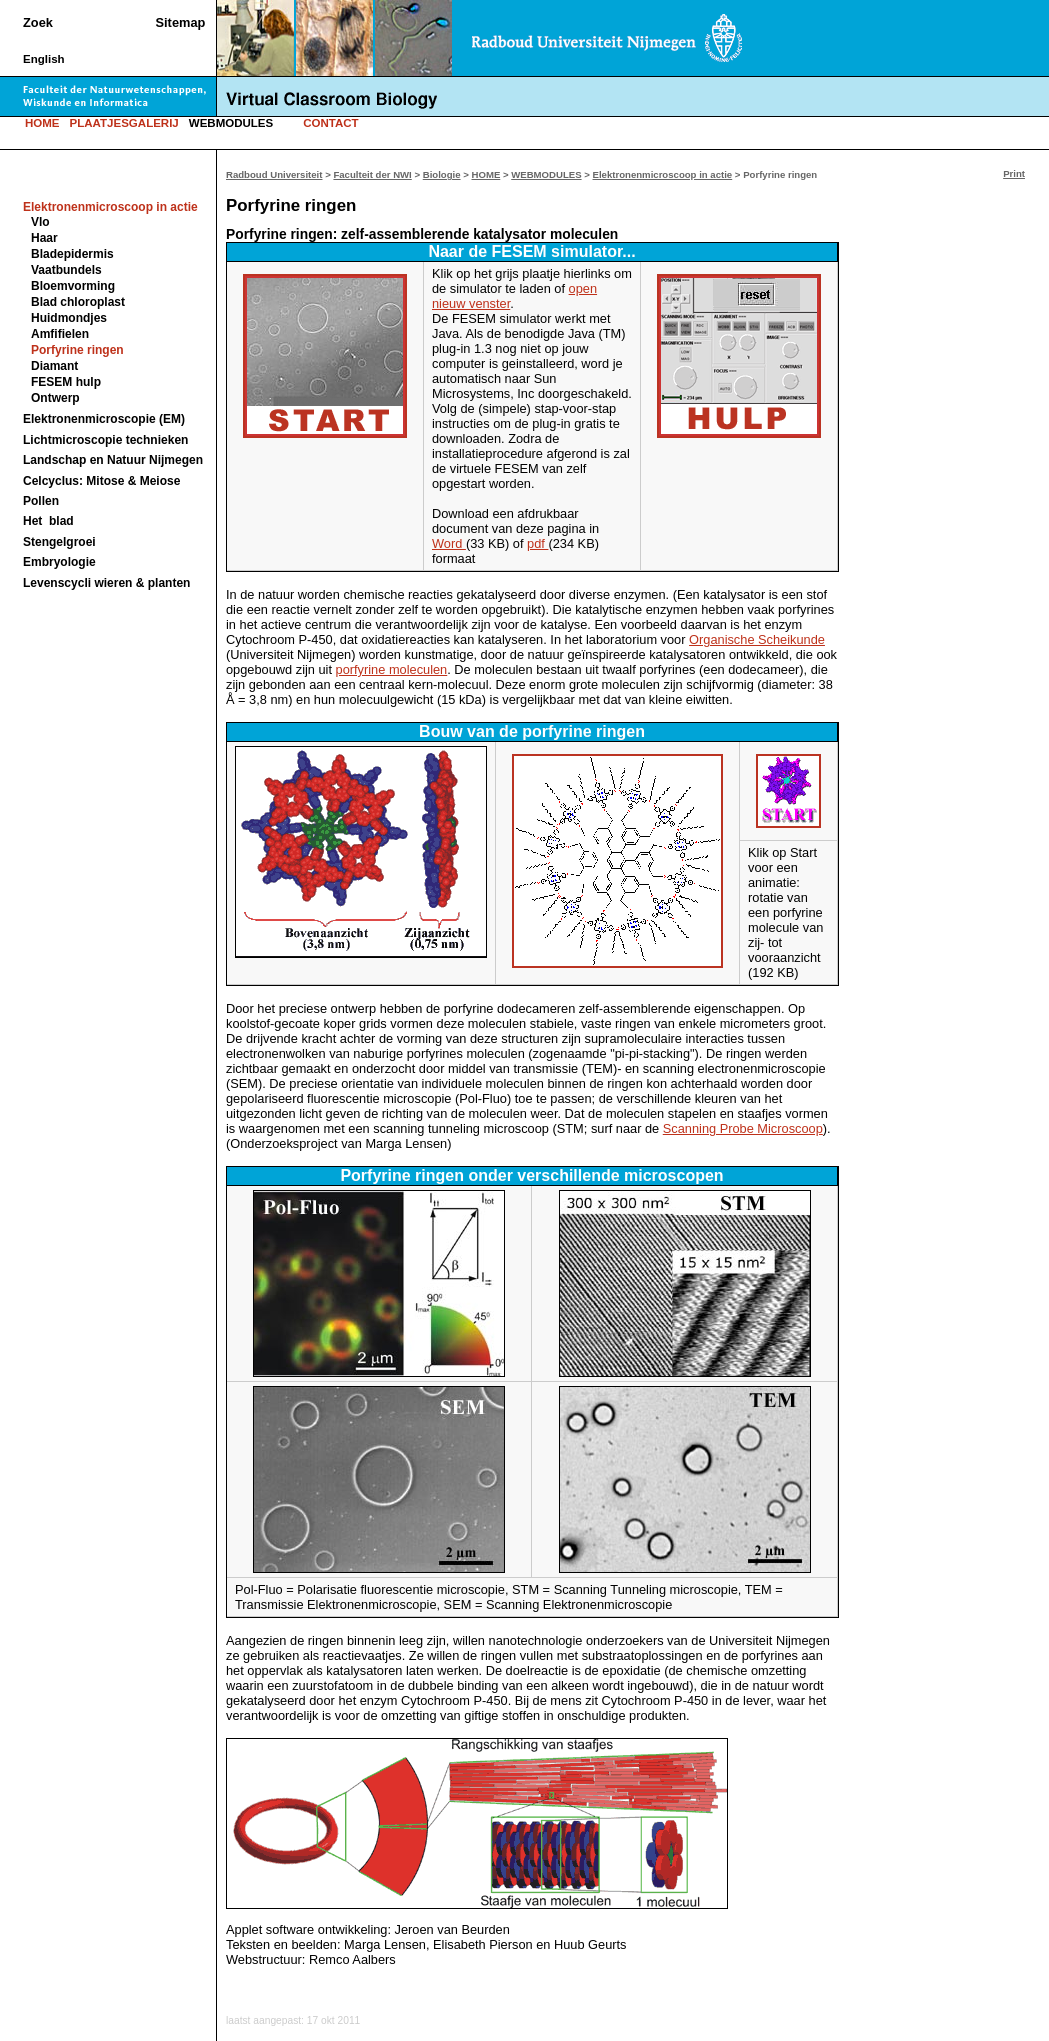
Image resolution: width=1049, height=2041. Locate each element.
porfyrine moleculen (392, 669)
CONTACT (330, 123)
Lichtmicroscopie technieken (105, 440)
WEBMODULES (231, 123)
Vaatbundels (66, 270)
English (44, 59)
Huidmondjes (69, 318)
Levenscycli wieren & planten (106, 583)
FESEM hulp (66, 382)
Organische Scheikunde (757, 639)
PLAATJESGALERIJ (124, 123)
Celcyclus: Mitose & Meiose (101, 481)
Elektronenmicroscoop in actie (663, 174)
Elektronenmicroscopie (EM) (104, 419)
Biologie (442, 174)
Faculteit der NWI (372, 174)
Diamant (54, 366)
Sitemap (181, 22)
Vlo (40, 222)
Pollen (41, 501)
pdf (537, 543)
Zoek (38, 22)
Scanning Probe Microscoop (743, 1128)
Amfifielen (60, 334)
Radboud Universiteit (274, 174)
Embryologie (59, 562)
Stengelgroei (59, 542)
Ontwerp (55, 398)
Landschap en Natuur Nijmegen (113, 460)
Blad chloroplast (78, 302)
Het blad (48, 521)
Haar (44, 238)
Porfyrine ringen (77, 350)
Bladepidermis (72, 254)
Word (449, 543)
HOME (42, 123)
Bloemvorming (73, 286)
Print (1014, 173)
